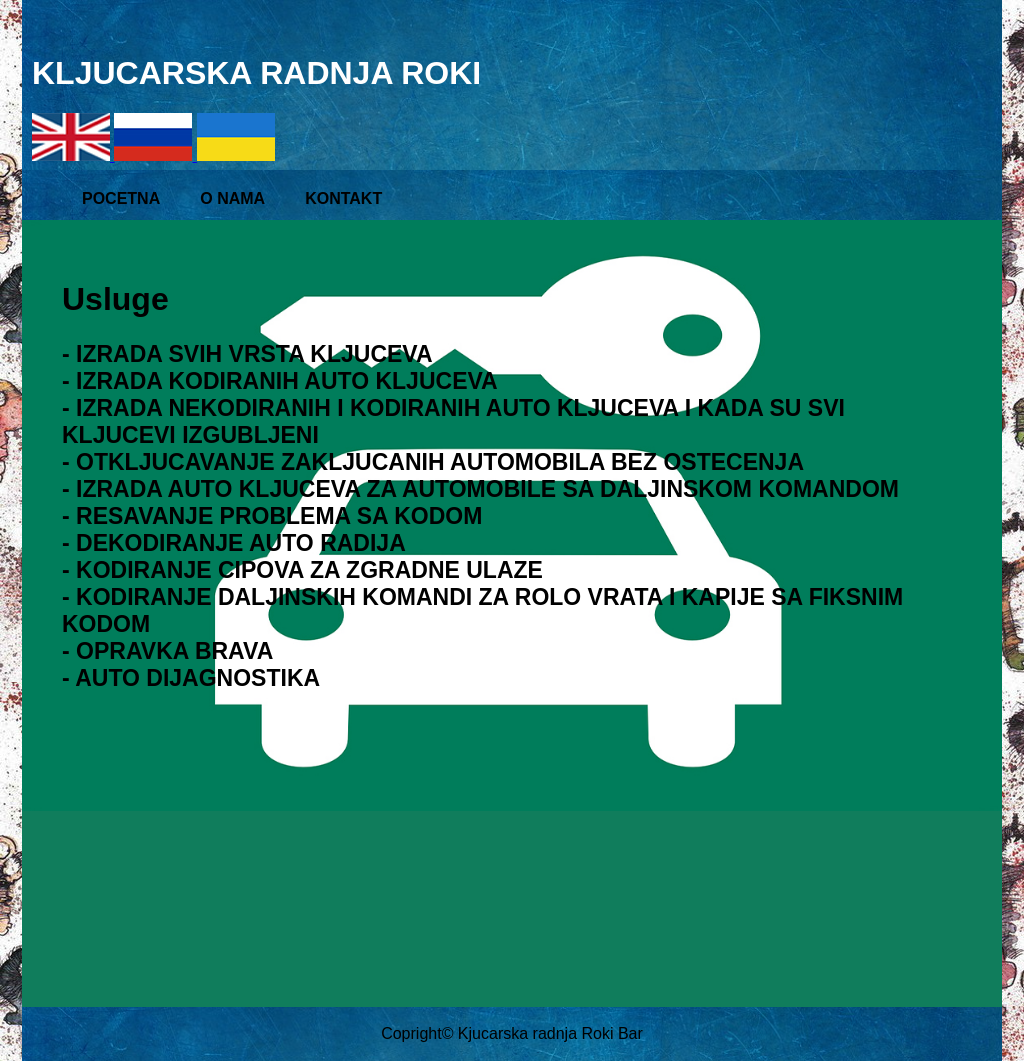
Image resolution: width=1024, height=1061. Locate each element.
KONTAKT (343, 198)
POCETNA (121, 198)
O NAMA (232, 198)
